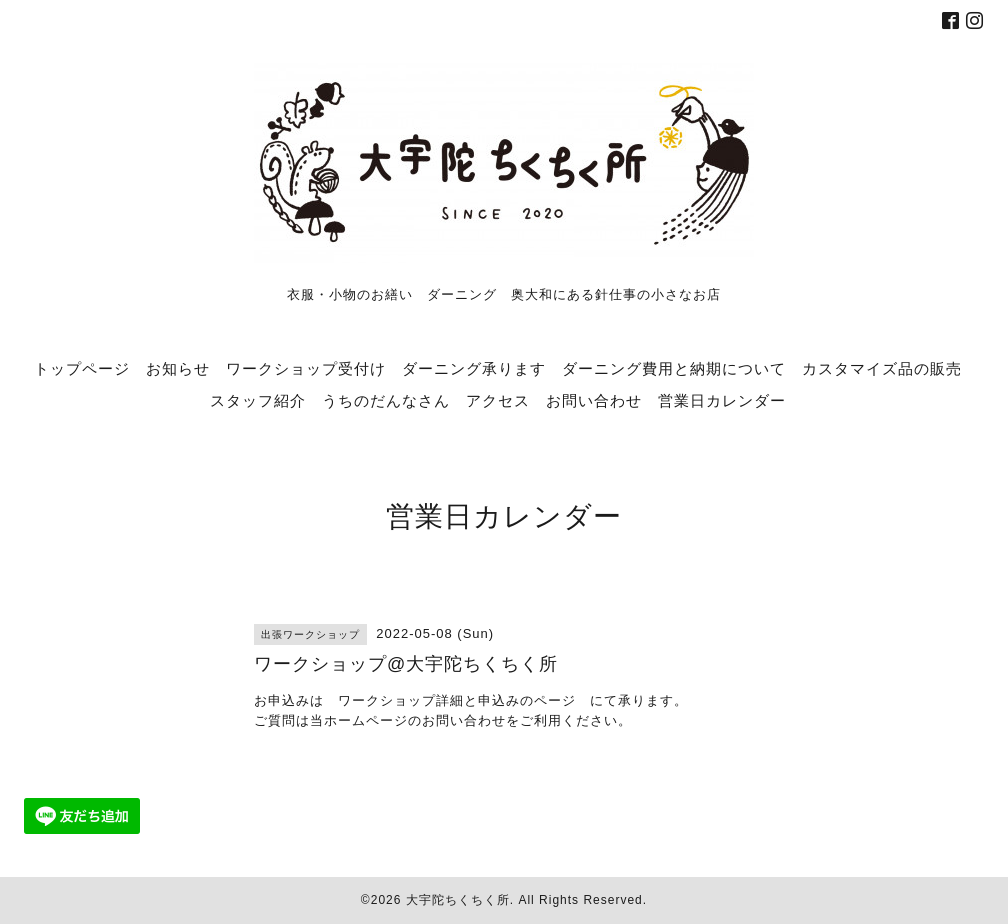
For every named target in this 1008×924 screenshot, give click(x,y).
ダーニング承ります (474, 368)
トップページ (82, 368)
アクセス (498, 400)
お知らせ (178, 368)
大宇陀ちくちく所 (458, 900)
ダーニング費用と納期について (674, 368)
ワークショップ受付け (306, 368)
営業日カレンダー (722, 400)
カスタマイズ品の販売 (882, 368)
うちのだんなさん (386, 400)
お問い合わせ (594, 400)
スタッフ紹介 (258, 400)
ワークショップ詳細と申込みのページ (457, 700)
